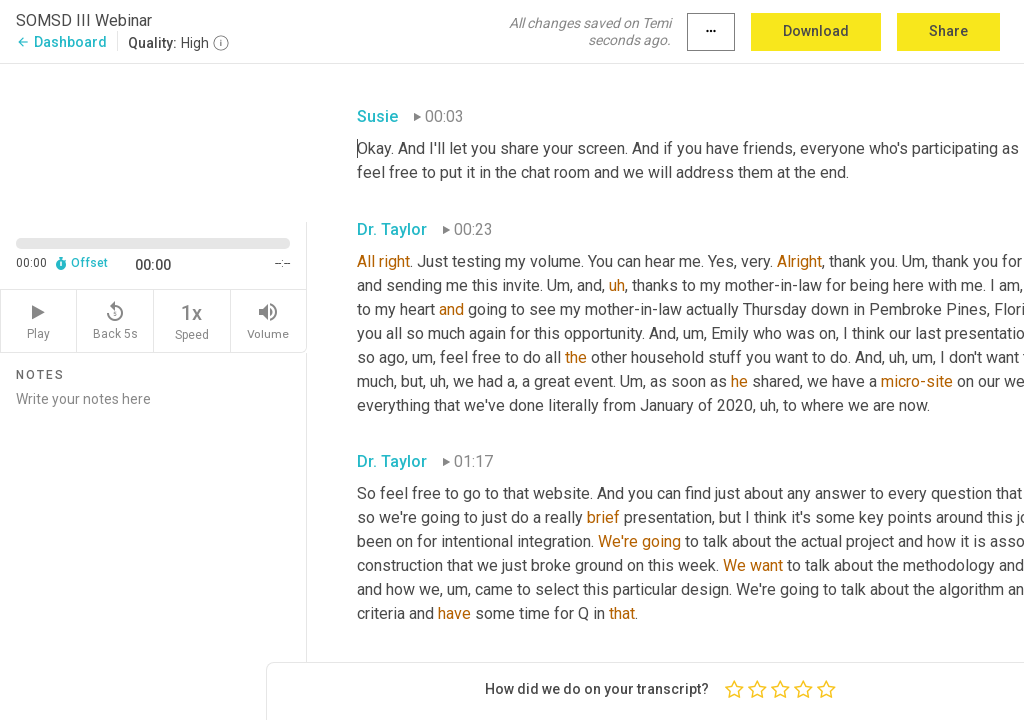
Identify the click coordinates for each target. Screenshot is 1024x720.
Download (816, 31)
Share (948, 31)
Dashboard (61, 42)
